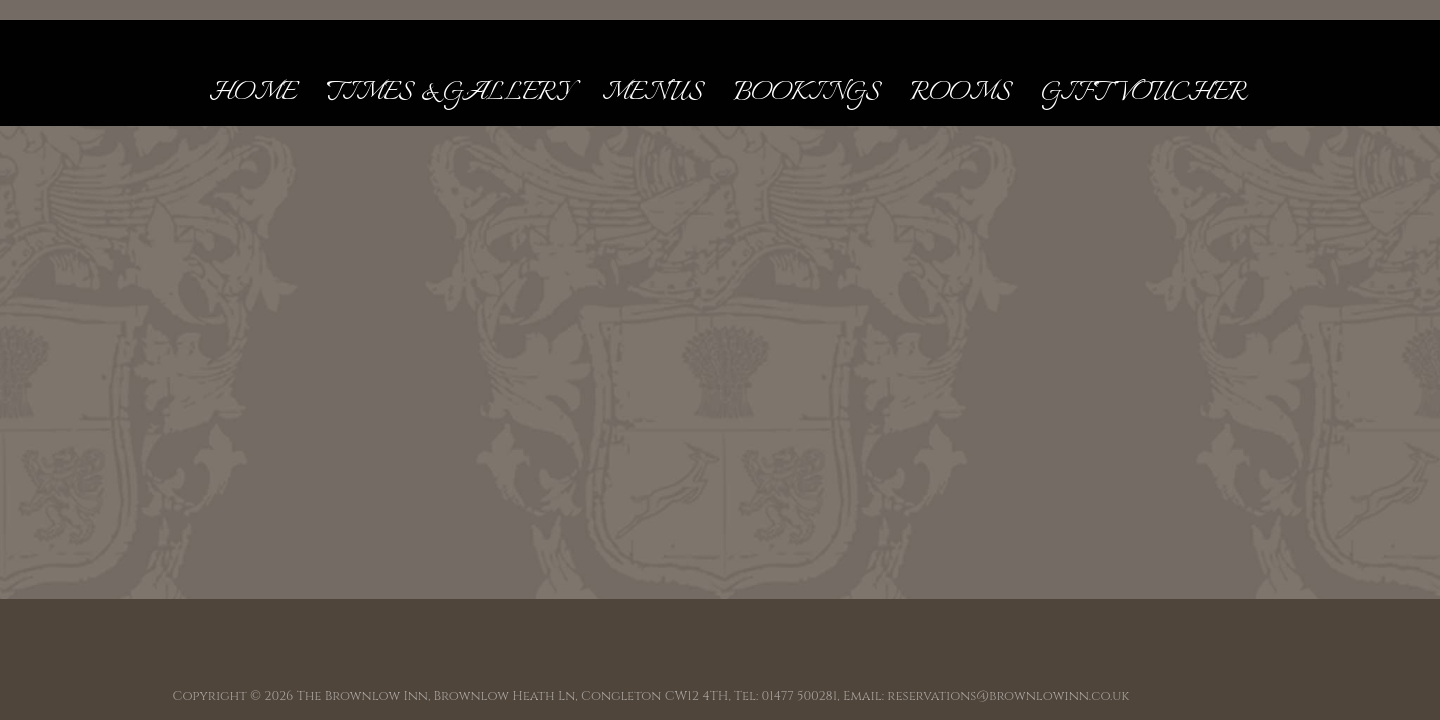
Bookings (806, 93)
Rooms (960, 93)
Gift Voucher (1144, 93)
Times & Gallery (449, 93)
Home (252, 93)
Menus (652, 93)
